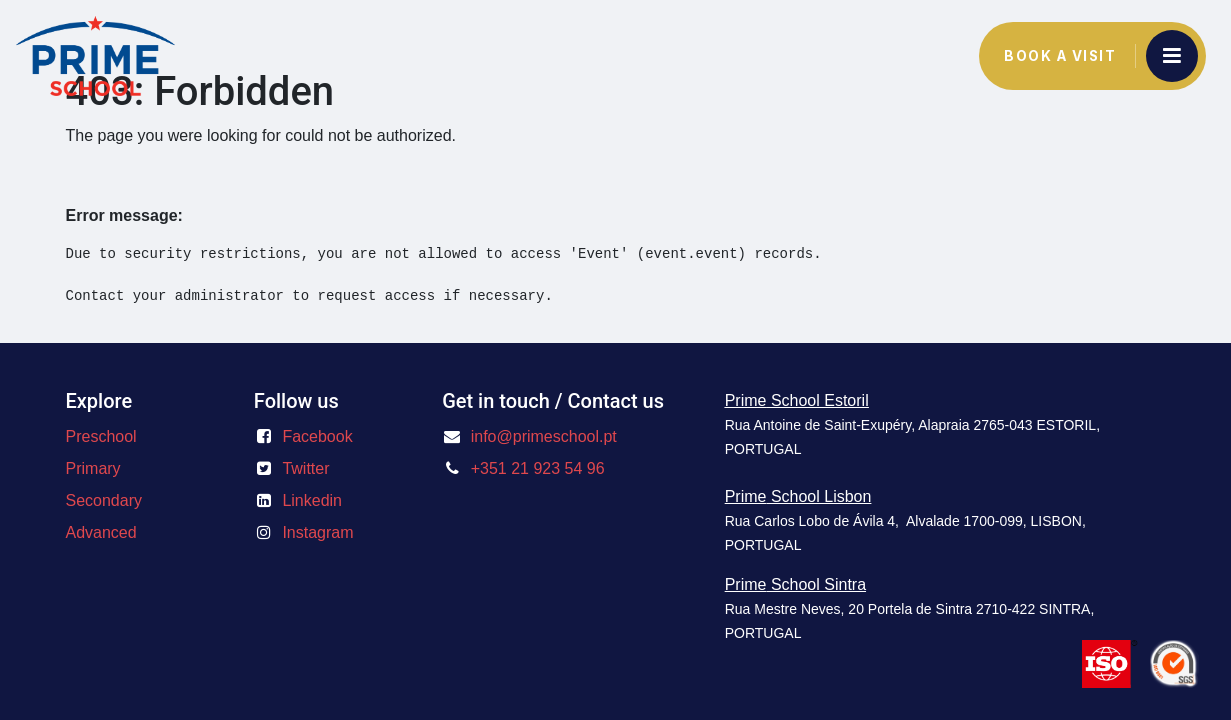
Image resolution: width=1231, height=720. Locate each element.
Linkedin (312, 500)
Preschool (101, 436)
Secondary (104, 500)
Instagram (317, 532)
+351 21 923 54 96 (538, 468)
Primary (93, 468)
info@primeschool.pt (544, 436)
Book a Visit (1060, 56)
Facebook (317, 436)
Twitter (305, 468)
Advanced (101, 532)
